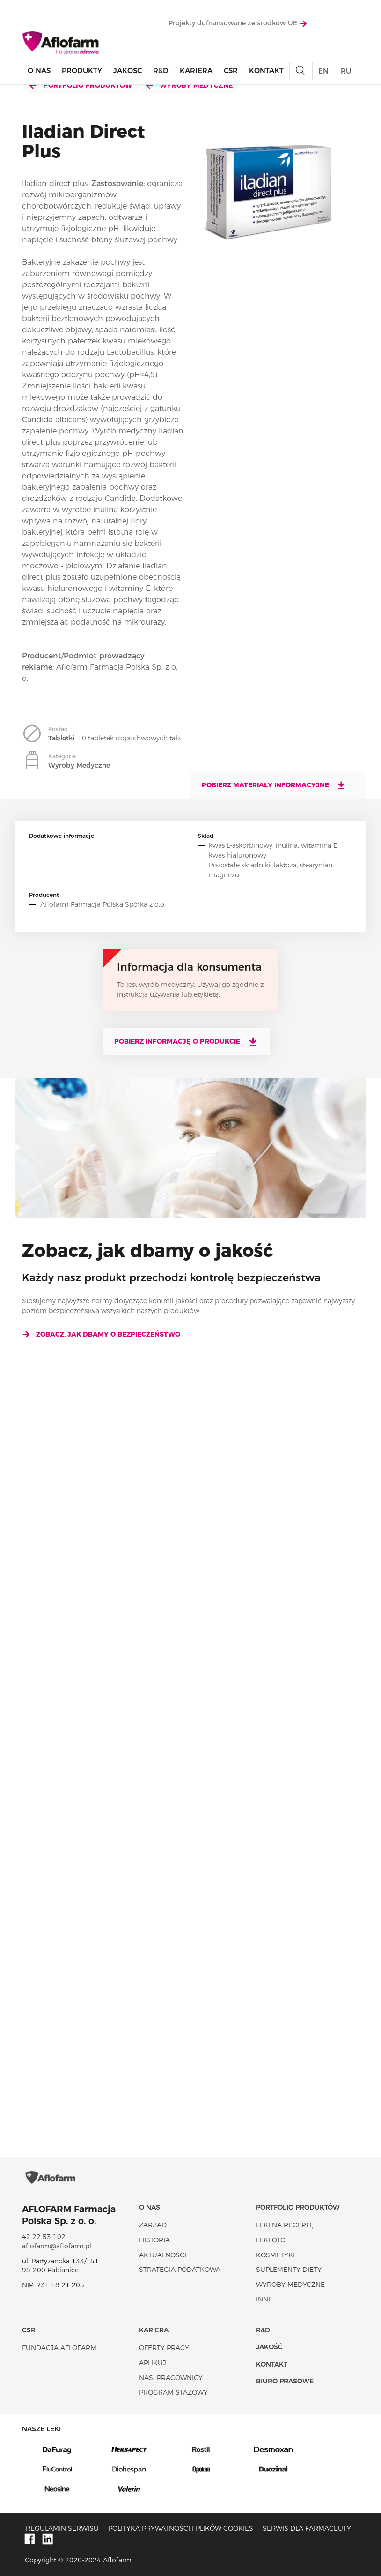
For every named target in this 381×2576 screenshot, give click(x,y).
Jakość (127, 70)
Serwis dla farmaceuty (307, 2528)
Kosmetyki (275, 2255)
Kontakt (266, 70)
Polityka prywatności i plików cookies (180, 2528)
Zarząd (153, 2225)
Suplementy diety (289, 2269)
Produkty (82, 70)
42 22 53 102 (44, 2237)
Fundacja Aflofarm (59, 2348)
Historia (154, 2240)
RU (346, 71)
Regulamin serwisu (62, 2528)
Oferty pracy (164, 2348)
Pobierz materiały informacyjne (274, 785)
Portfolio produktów (80, 85)
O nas (39, 70)
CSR (231, 70)
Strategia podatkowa (179, 2269)
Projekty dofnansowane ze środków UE (238, 23)
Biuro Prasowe (285, 2381)
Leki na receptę (285, 2225)
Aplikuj (152, 2363)
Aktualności (162, 2255)
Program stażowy (173, 2392)
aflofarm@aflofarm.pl (56, 2246)
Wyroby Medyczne (189, 85)
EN (323, 71)
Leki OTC (270, 2240)
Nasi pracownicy (171, 2378)
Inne (264, 2299)
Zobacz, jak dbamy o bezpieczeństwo (101, 1334)
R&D (161, 70)
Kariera (196, 70)
